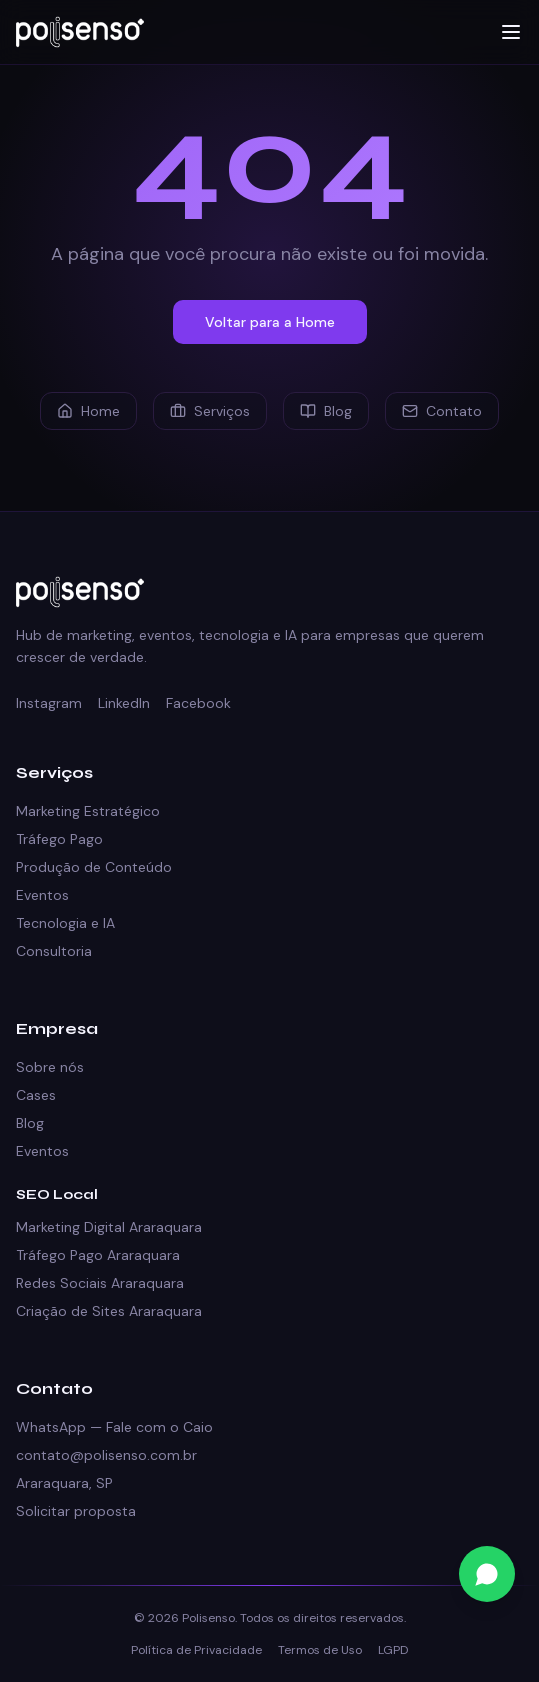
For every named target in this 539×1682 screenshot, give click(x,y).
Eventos (42, 895)
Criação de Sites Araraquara (109, 1311)
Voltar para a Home (270, 322)
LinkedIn (124, 703)
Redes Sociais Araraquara (100, 1283)
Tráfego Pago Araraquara (98, 1255)
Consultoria (54, 951)
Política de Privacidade (196, 1650)
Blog (326, 411)
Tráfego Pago (59, 839)
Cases (36, 1095)
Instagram (49, 703)
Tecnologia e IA (65, 923)
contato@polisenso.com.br (106, 1455)
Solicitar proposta (76, 1511)
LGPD (393, 1650)
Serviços (210, 411)
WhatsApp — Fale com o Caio (114, 1427)
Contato (442, 411)
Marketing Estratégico (88, 811)
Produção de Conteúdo (94, 867)
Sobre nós (50, 1067)
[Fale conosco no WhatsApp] (487, 1574)
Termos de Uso (320, 1650)
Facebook (198, 703)
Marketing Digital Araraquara (109, 1227)
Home (88, 411)
